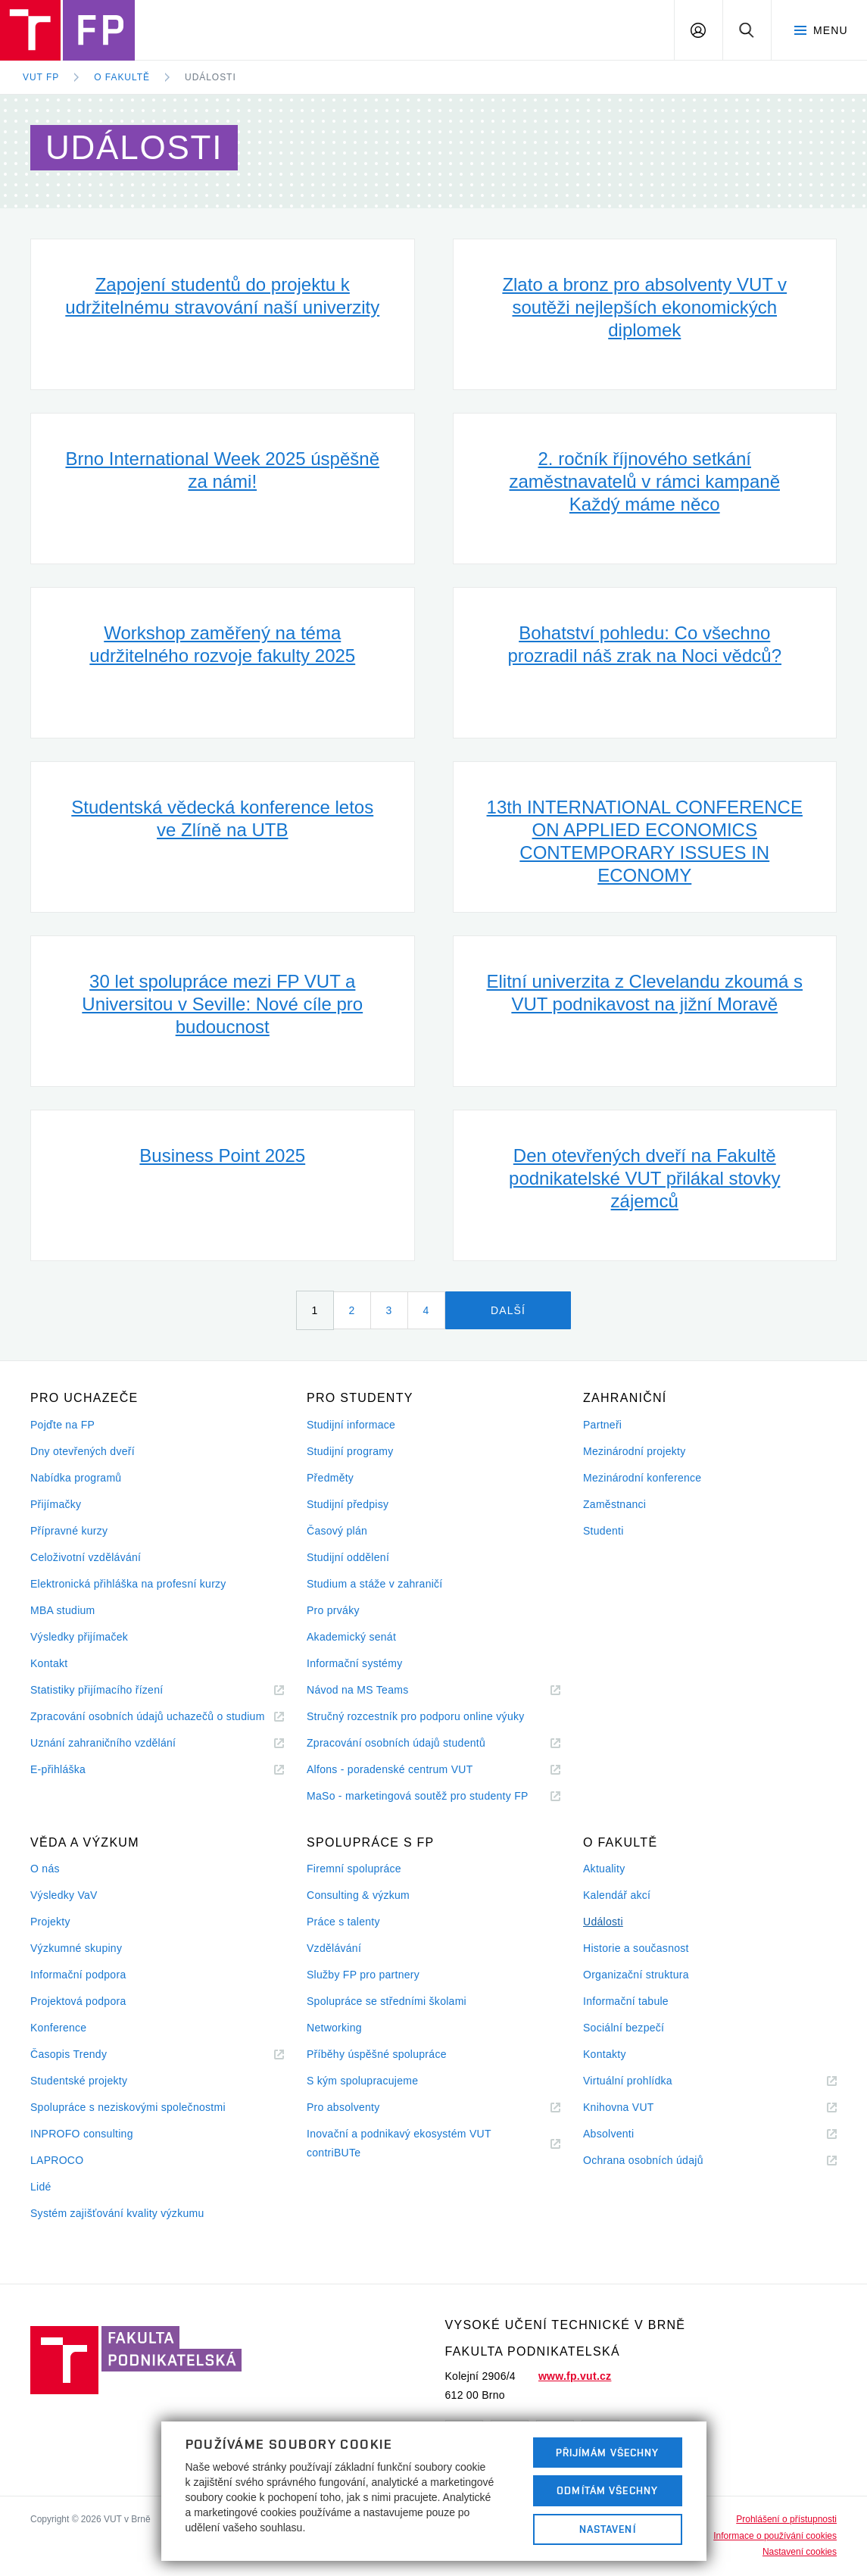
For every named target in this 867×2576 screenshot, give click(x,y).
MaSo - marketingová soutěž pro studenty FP (433, 1796)
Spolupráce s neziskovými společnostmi (128, 2107)
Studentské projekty (78, 2081)
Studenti (603, 1531)
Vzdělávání (334, 1948)
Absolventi (627, 2134)
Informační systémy (354, 1663)
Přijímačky (55, 1504)
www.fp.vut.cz (574, 2376)
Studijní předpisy (347, 1504)
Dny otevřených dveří (82, 1451)
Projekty (50, 1922)
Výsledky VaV (64, 1895)
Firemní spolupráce (354, 1869)
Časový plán (337, 1531)
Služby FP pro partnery (363, 1975)
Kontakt (48, 1663)
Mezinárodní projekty (634, 1451)
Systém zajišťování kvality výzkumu (117, 2213)
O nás (45, 1869)
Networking (334, 2028)
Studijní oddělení (348, 1557)
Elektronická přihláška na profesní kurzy (128, 1584)
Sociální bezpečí (623, 2028)
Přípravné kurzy (69, 1531)
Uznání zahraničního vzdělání (121, 1743)
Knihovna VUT (637, 2107)
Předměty (330, 1478)
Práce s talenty (343, 1922)
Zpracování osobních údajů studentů (414, 1743)
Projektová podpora (78, 2001)
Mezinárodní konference (642, 1478)
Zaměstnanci (614, 1504)
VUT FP (41, 77)
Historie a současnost (636, 1948)
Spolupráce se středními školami (386, 2001)
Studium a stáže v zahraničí (375, 1584)
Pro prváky (333, 1610)
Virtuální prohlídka (646, 2081)
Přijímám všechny (608, 2452)
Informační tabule (626, 2001)
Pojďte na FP (62, 1425)
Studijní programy (350, 1451)
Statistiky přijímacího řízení (115, 1690)
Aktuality (604, 1869)
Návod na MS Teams (376, 1690)
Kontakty (604, 2054)
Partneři (602, 1425)
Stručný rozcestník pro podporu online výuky (416, 1716)
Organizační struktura (636, 1975)
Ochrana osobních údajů (661, 2160)
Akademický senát (351, 1637)
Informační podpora (78, 1975)
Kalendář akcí (616, 1895)
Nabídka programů (75, 1478)
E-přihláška (76, 1769)
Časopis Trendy (87, 2054)
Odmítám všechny (607, 2490)
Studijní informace (351, 1425)
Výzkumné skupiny (76, 1948)
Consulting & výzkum (358, 1895)
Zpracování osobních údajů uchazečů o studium (157, 1716)
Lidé (40, 2187)
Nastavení (607, 2529)
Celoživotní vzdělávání (85, 1557)
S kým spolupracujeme (362, 2081)
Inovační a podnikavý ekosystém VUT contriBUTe (399, 2145)
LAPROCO (56, 2160)
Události (210, 77)
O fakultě (122, 77)
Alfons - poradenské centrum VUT (408, 1769)
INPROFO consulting (81, 2134)
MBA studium (62, 1610)
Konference (58, 2028)
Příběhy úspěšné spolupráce (377, 2054)
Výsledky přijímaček (79, 1637)
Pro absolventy (361, 2107)
